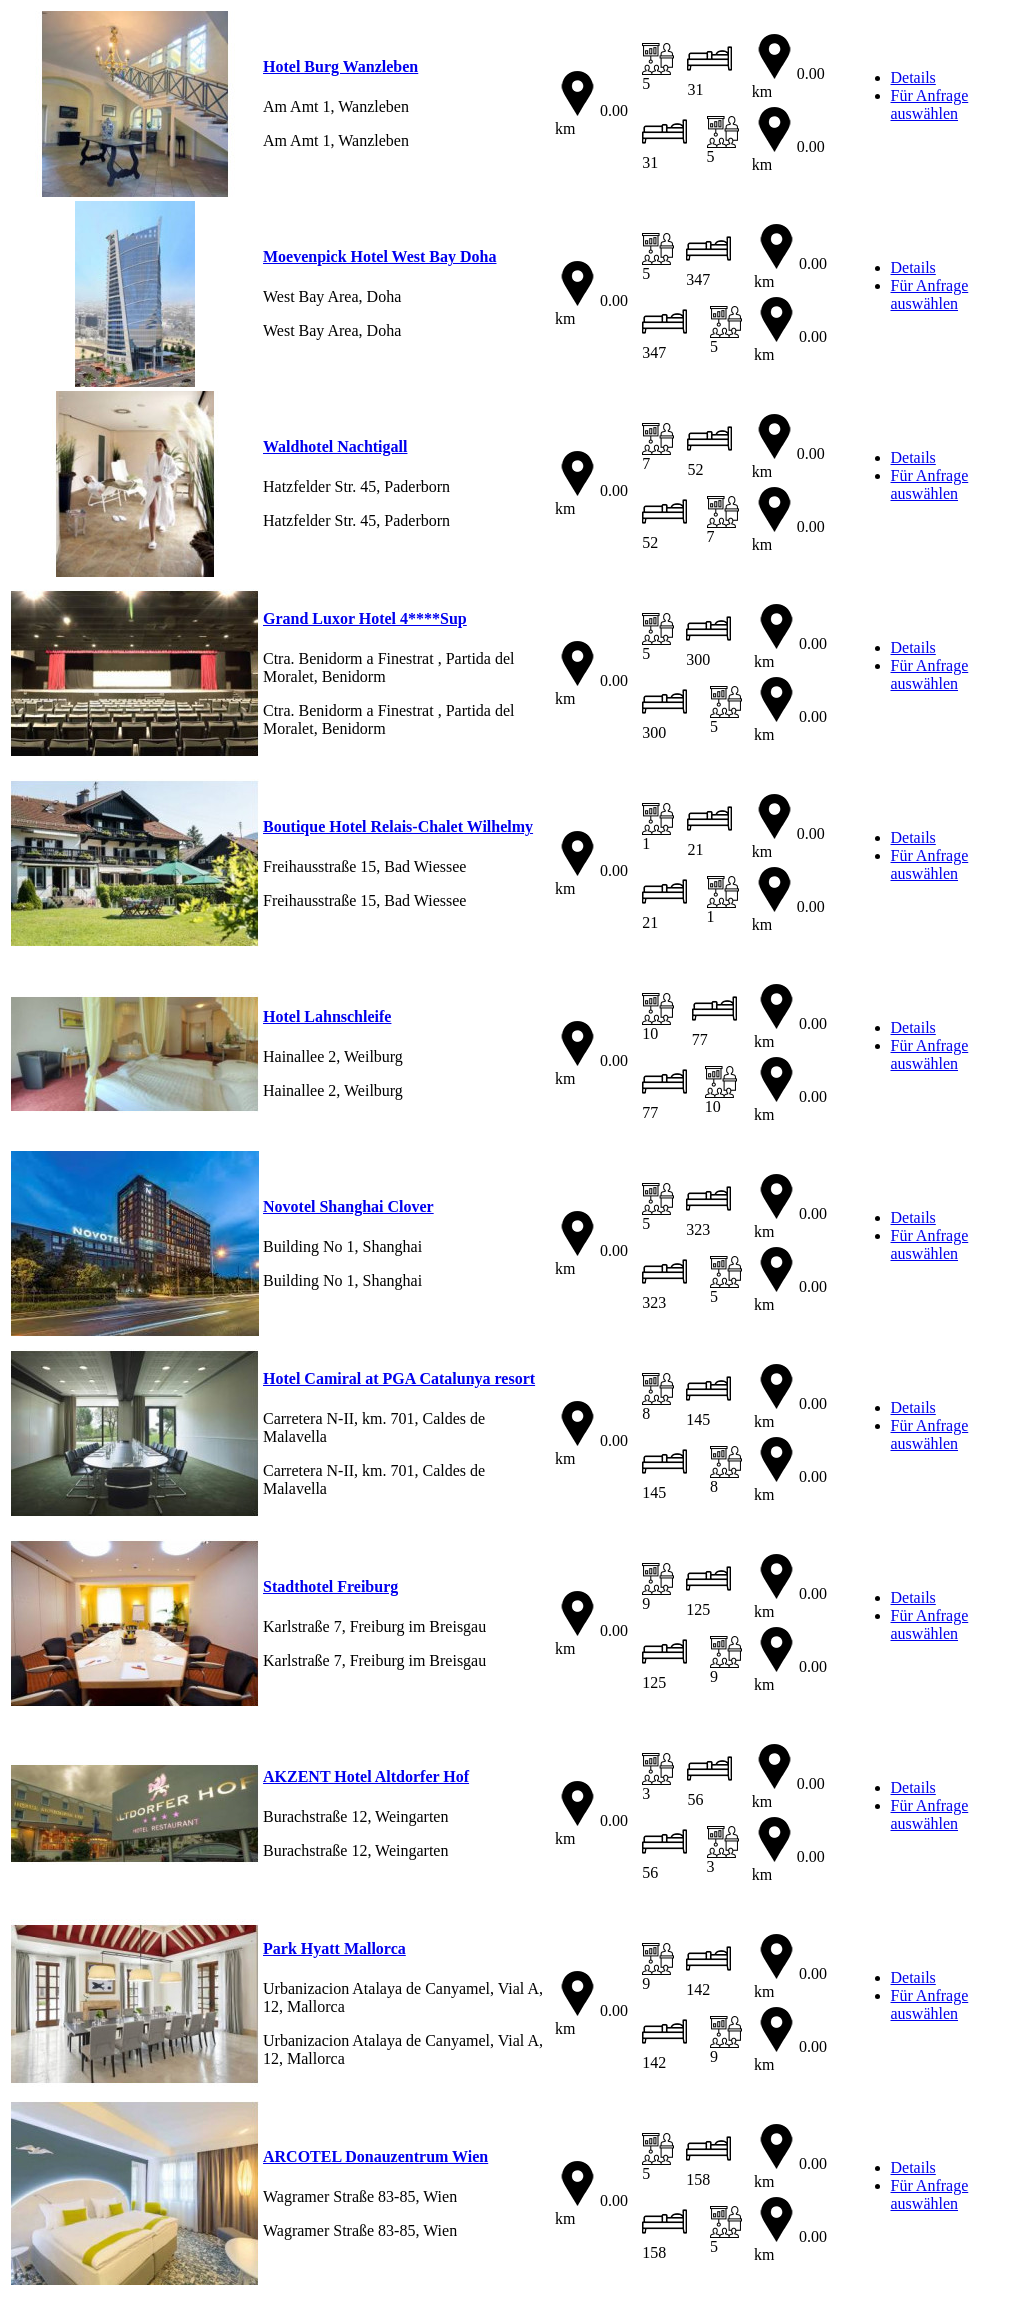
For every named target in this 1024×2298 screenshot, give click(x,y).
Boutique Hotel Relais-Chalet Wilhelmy (398, 826)
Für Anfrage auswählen (930, 104)
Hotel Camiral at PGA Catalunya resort (399, 1378)
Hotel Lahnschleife (327, 1016)
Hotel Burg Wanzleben (340, 66)
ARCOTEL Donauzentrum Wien (375, 2156)
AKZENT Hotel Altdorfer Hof (366, 1776)
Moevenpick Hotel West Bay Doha (379, 256)
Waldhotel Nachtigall (335, 446)
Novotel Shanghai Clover (348, 1206)
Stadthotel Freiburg (330, 1586)
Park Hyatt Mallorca (334, 1948)
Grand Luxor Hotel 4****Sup (365, 618)
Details (913, 77)
